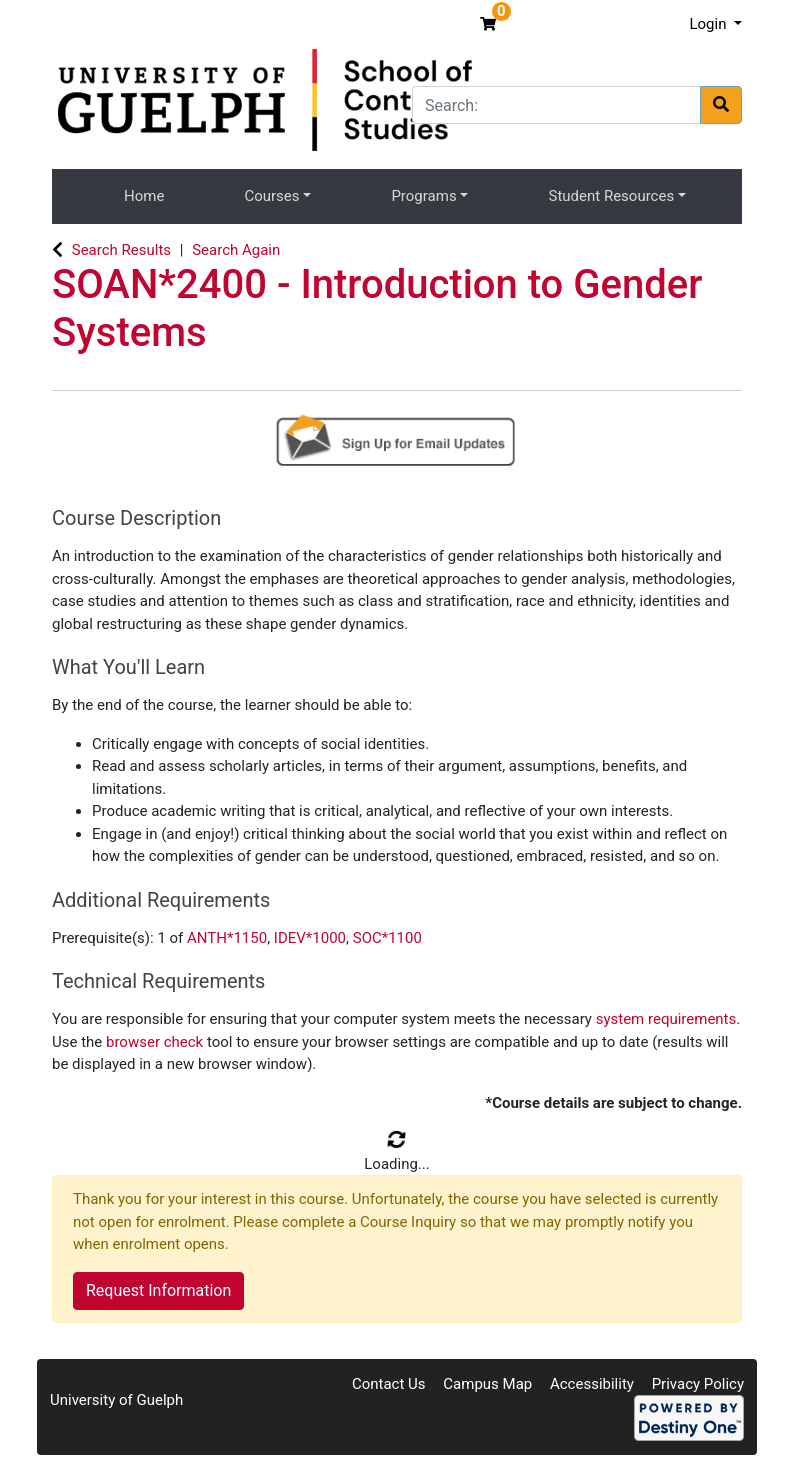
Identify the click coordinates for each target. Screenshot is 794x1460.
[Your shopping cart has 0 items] (490, 24)
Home (144, 196)
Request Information (158, 1290)
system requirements (666, 1019)
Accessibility (592, 1384)
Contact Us (389, 1384)
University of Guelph (116, 1400)
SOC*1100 (387, 938)
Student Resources (612, 196)
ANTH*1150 (227, 938)
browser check (154, 1042)
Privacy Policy (698, 1384)
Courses (271, 196)
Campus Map (487, 1384)
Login (709, 24)
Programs (423, 196)
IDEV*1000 (310, 938)
